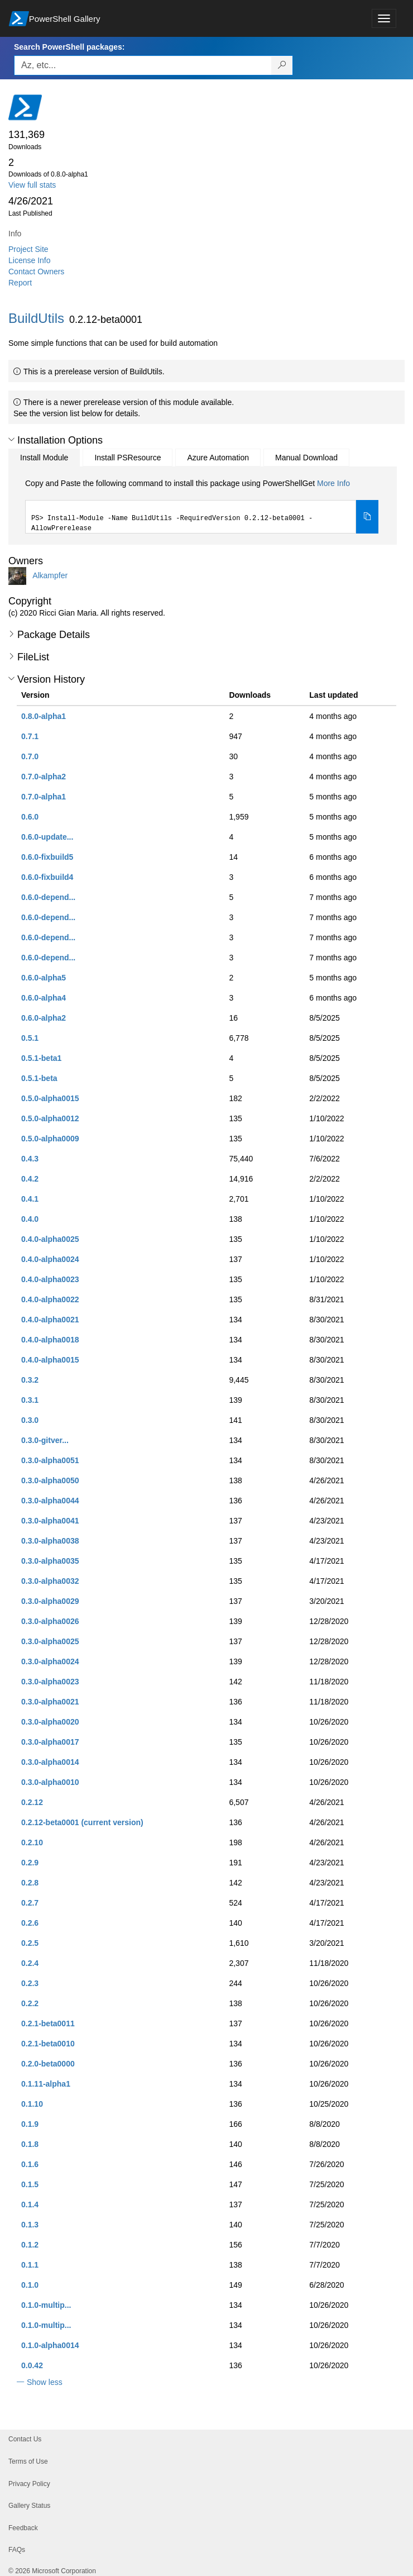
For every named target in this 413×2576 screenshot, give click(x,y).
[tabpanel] (201, 506)
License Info (29, 260)
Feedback (23, 2528)
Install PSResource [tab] (127, 457)
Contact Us (24, 2439)
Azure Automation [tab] (218, 457)
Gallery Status (29, 2506)
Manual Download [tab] (306, 457)
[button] (11, 439)
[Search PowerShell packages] (282, 65)
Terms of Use (28, 2461)
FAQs (16, 2550)
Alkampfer (50, 575)
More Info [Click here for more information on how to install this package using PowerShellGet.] (333, 483)
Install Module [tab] (44, 457)
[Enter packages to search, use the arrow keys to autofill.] (143, 65)
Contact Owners (36, 271)
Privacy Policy (29, 2484)
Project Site (28, 249)
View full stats (32, 184)
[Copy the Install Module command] (367, 517)
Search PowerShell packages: (69, 46)
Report (20, 282)
